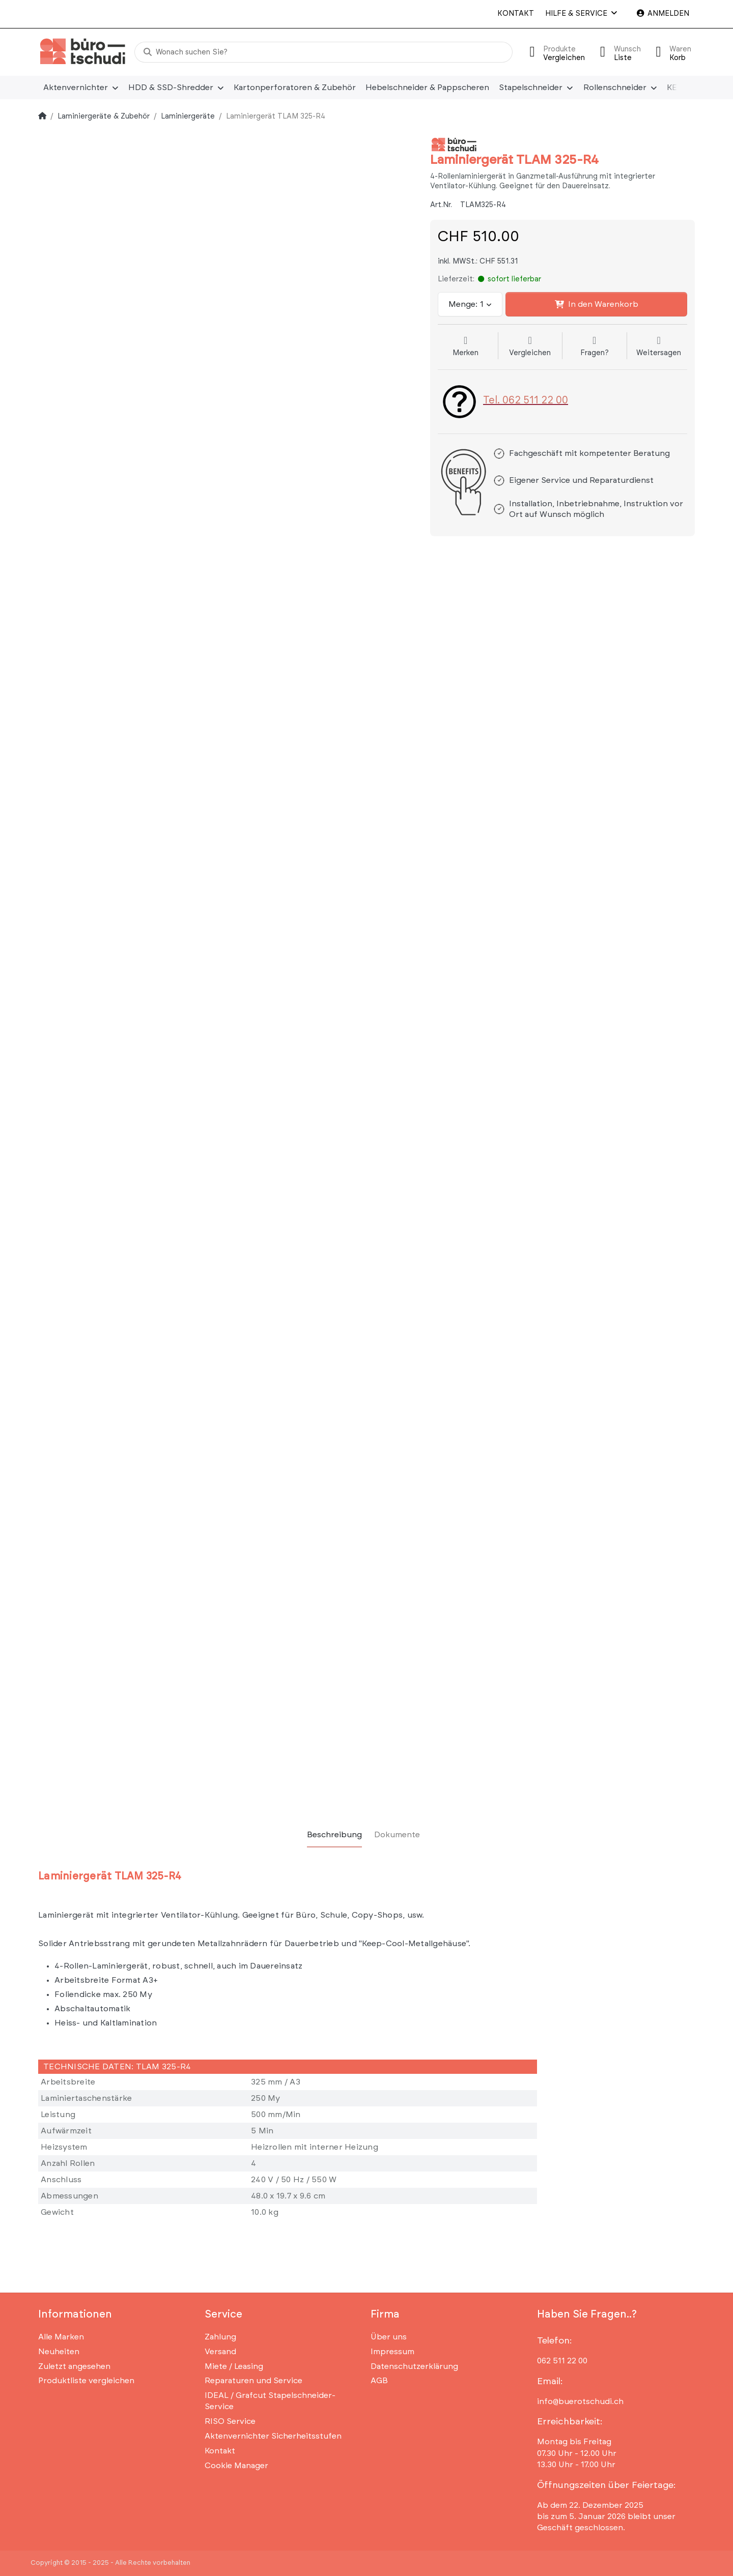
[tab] (334, 1834)
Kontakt (515, 13)
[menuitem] (80, 87)
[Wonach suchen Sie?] (323, 52)
